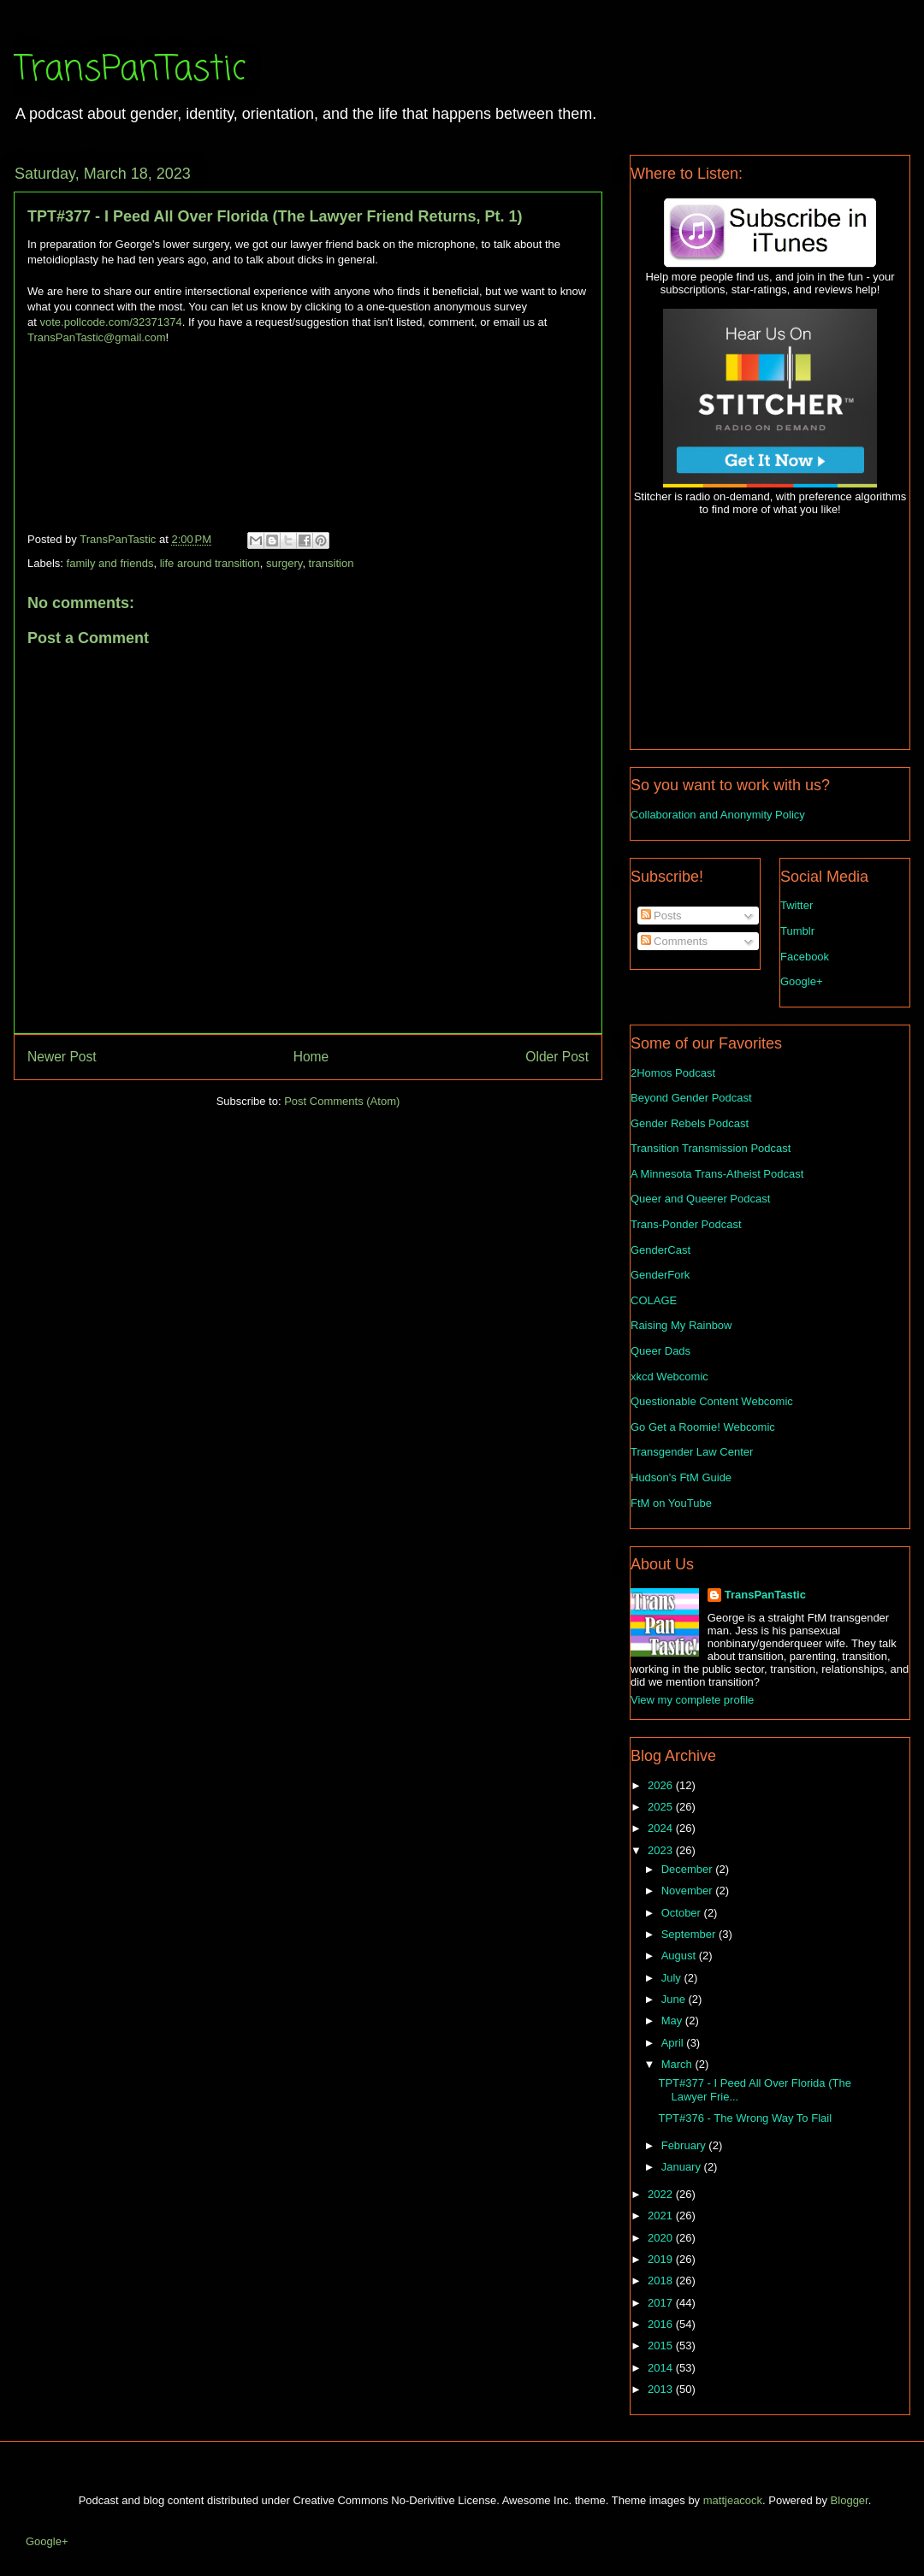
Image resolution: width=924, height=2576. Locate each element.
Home (311, 1056)
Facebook (804, 956)
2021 (662, 2215)
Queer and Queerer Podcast (700, 1198)
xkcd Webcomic (669, 1376)
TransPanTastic (130, 70)
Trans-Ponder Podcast (686, 1224)
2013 (662, 2389)
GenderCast (660, 1250)
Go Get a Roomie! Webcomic (703, 1427)
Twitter (796, 905)
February (685, 2145)
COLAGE (654, 1300)
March (678, 2064)
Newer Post (62, 1056)
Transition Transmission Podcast (711, 1148)
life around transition (210, 563)
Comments (674, 941)
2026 (662, 1785)
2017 (662, 2302)
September (690, 1934)
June (675, 1999)
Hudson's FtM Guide (681, 1477)
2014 (662, 2367)
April (674, 2042)
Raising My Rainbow (681, 1325)
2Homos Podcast (673, 1072)
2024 (662, 1828)
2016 (662, 2324)
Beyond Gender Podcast (691, 1097)
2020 (662, 2237)
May (673, 2020)
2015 (662, 2345)
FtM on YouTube (671, 1503)
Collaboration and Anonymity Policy (718, 814)
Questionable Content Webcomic (712, 1401)
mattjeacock (732, 2500)
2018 (662, 2280)
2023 (662, 1850)
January (682, 2166)
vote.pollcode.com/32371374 (110, 322)
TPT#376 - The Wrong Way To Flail (745, 2118)
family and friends (110, 563)
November (688, 1890)
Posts (661, 915)
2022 (662, 2194)
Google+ (801, 981)
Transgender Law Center (692, 1451)
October (682, 1912)
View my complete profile (692, 1699)
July (672, 1977)
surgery (284, 563)
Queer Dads (660, 1350)
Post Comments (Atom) (342, 1101)
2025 (662, 1806)
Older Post (557, 1056)
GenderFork (660, 1274)
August (680, 1955)
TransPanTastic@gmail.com (96, 337)
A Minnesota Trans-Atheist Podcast (717, 1173)
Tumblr (797, 931)
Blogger (849, 2500)
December (688, 1869)
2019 (662, 2259)
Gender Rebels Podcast (690, 1123)
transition (331, 563)
